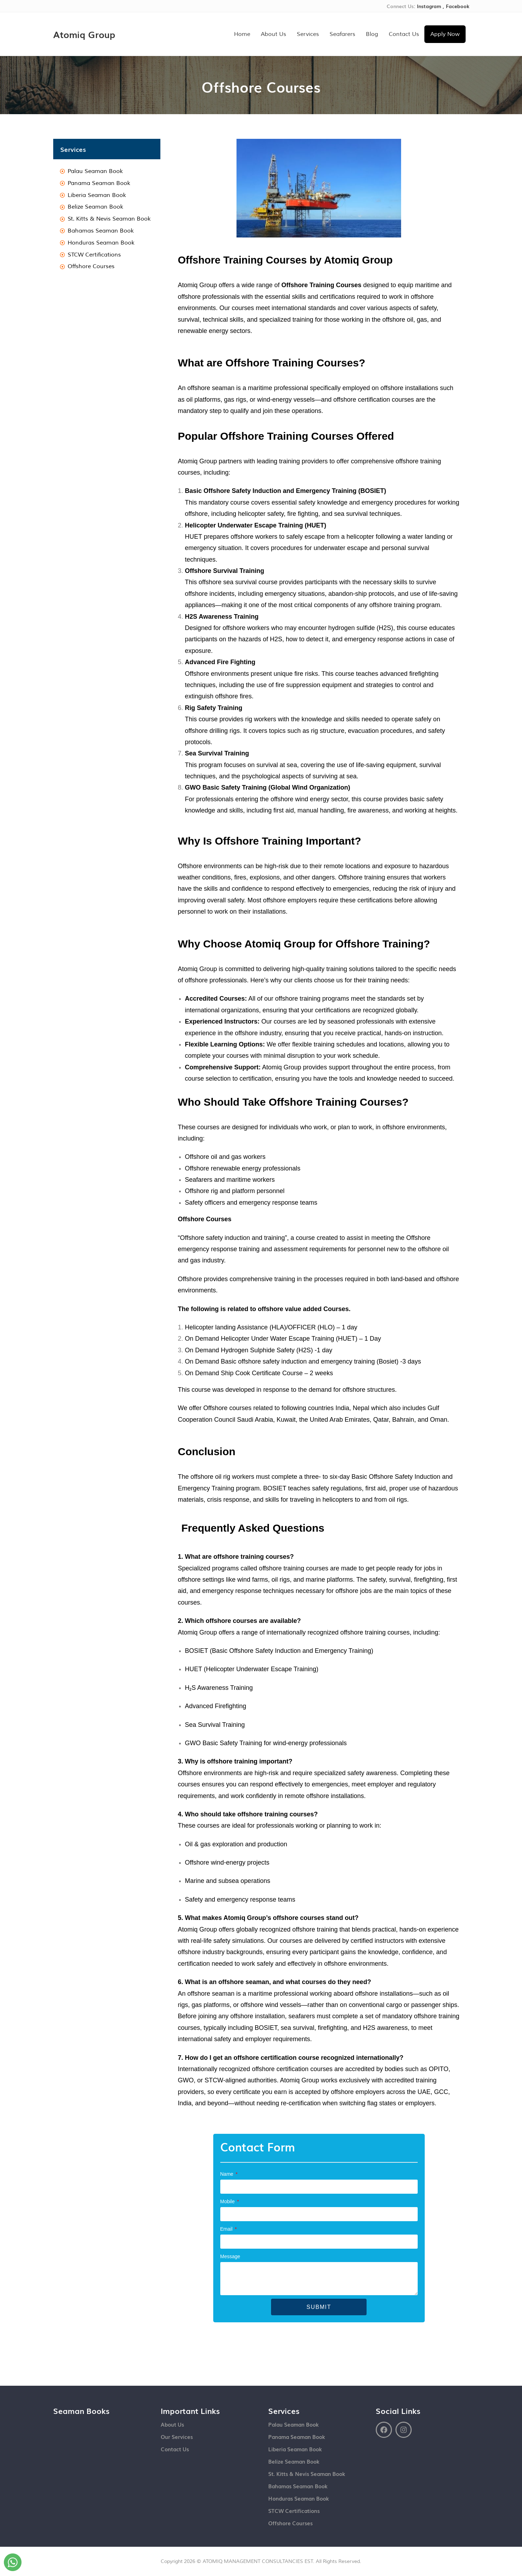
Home (242, 33)
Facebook (457, 6)
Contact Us (404, 33)
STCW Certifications (294, 2510)
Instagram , (430, 6)
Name (227, 2173)
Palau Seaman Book (293, 2424)
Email (227, 2228)
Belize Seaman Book (293, 2461)
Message (230, 2256)
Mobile (228, 2201)
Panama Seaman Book (296, 2436)
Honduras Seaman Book (298, 2498)
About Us (273, 33)
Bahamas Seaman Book (297, 2485)
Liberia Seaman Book (295, 2448)
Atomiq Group (86, 33)
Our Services (177, 2436)
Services (308, 33)
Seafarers (342, 33)
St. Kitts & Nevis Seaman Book (306, 2473)
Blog (372, 33)
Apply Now (445, 33)
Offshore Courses (290, 2522)
